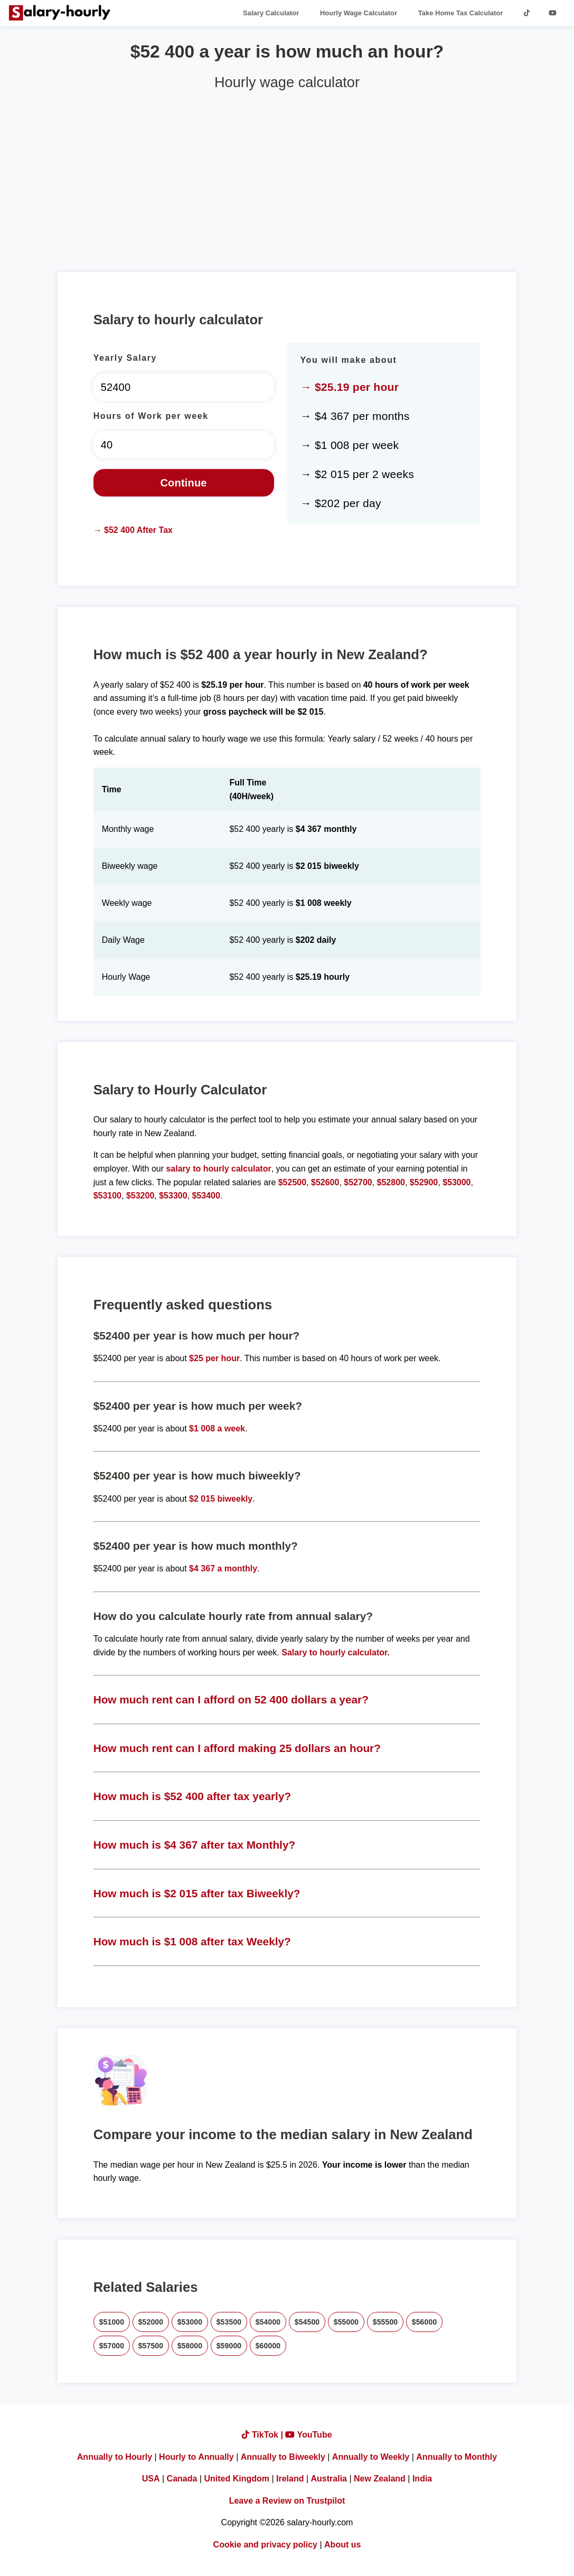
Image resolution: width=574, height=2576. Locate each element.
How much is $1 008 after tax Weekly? (192, 1941)
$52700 (358, 1182)
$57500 (151, 2345)
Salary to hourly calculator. (335, 1652)
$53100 (107, 1195)
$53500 (229, 2322)
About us (342, 2544)
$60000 (268, 2345)
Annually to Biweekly (283, 2456)
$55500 (385, 2322)
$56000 (424, 2322)
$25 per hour (214, 1358)
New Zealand (380, 2478)
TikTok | (263, 2434)
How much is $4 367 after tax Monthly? (194, 1845)
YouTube (308, 2434)
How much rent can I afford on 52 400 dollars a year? (231, 1699)
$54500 (307, 2322)
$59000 (229, 2345)
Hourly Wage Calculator (358, 13)
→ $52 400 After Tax (133, 530)
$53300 (173, 1195)
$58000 (190, 2345)
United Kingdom (236, 2478)
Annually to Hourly (114, 2456)
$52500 (292, 1182)
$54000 (268, 2322)
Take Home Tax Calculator (460, 13)
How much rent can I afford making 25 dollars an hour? (237, 1748)
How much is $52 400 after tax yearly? (192, 1796)
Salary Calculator (271, 13)
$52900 (424, 1182)
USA (151, 2478)
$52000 (151, 2322)
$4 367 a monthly (223, 1568)
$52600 (325, 1182)
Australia (329, 2478)
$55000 (346, 2322)
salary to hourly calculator (218, 1168)
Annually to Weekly (370, 2456)
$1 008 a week (217, 1428)
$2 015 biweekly (220, 1498)
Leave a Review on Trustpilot (287, 2500)
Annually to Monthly (456, 2456)
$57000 (112, 2345)
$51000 (112, 2322)
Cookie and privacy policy (265, 2544)
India (422, 2478)
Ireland (290, 2478)
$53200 (140, 1195)
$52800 (391, 1182)
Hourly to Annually (196, 2456)
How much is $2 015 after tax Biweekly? (196, 1893)
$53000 (457, 1182)
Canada (182, 2478)
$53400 (206, 1195)
